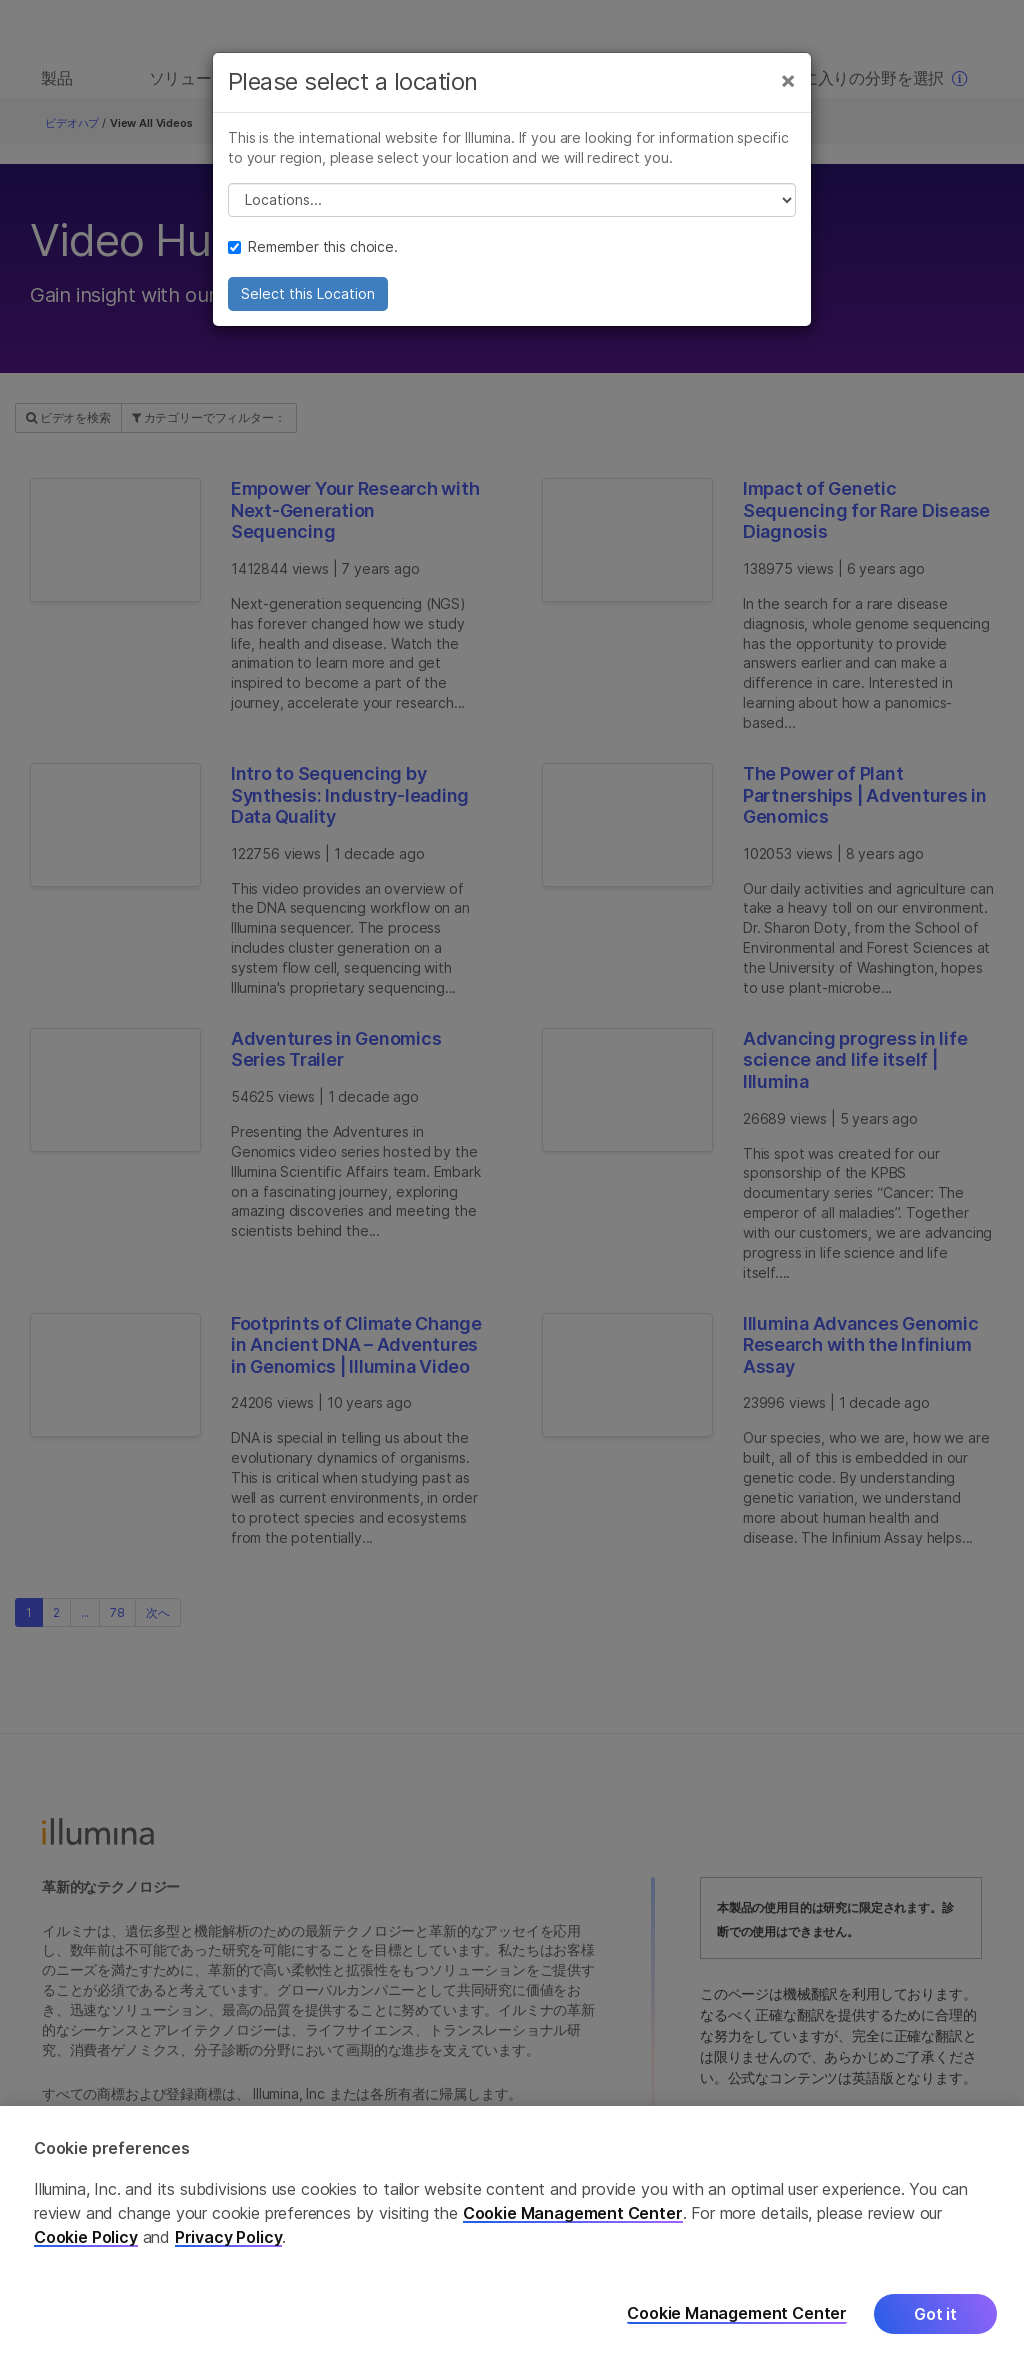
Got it (935, 2314)
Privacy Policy (229, 2237)
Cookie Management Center (573, 2213)
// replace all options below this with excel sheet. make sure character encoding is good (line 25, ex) (512, 208)
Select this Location (308, 301)
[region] (512, 2236)
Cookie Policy (86, 2237)
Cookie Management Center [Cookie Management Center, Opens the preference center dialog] (737, 2313)
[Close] (788, 88)
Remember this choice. (313, 254)
